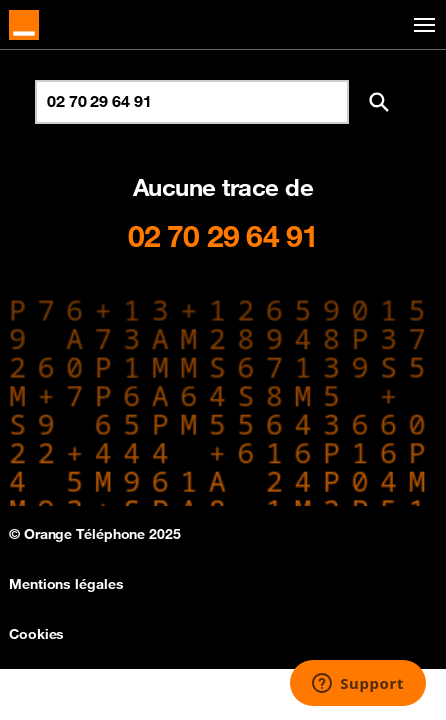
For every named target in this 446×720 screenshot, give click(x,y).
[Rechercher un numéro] (192, 102)
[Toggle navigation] (421, 25)
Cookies (36, 634)
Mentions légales (66, 584)
